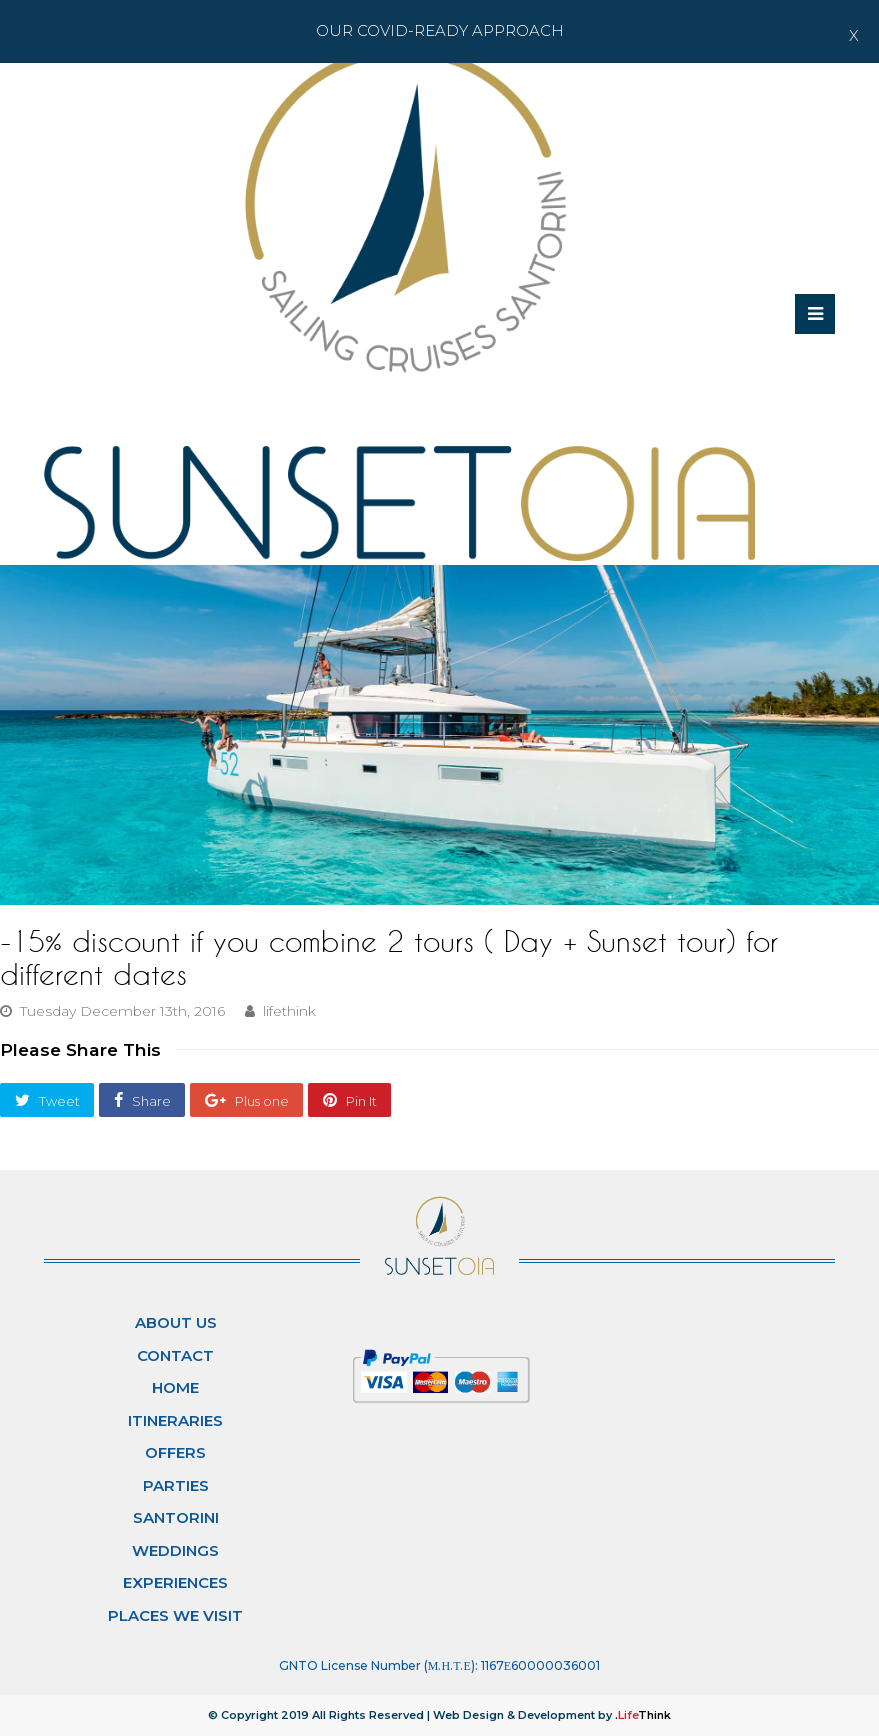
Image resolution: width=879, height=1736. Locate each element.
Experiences (175, 1582)
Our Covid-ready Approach (440, 30)
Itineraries (175, 1420)
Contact (175, 1355)
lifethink (289, 1011)
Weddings (175, 1550)
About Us (176, 1322)
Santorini (176, 1517)
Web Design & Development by (552, 1715)
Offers (175, 1452)
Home (175, 1387)
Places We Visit (175, 1615)
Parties (176, 1485)
